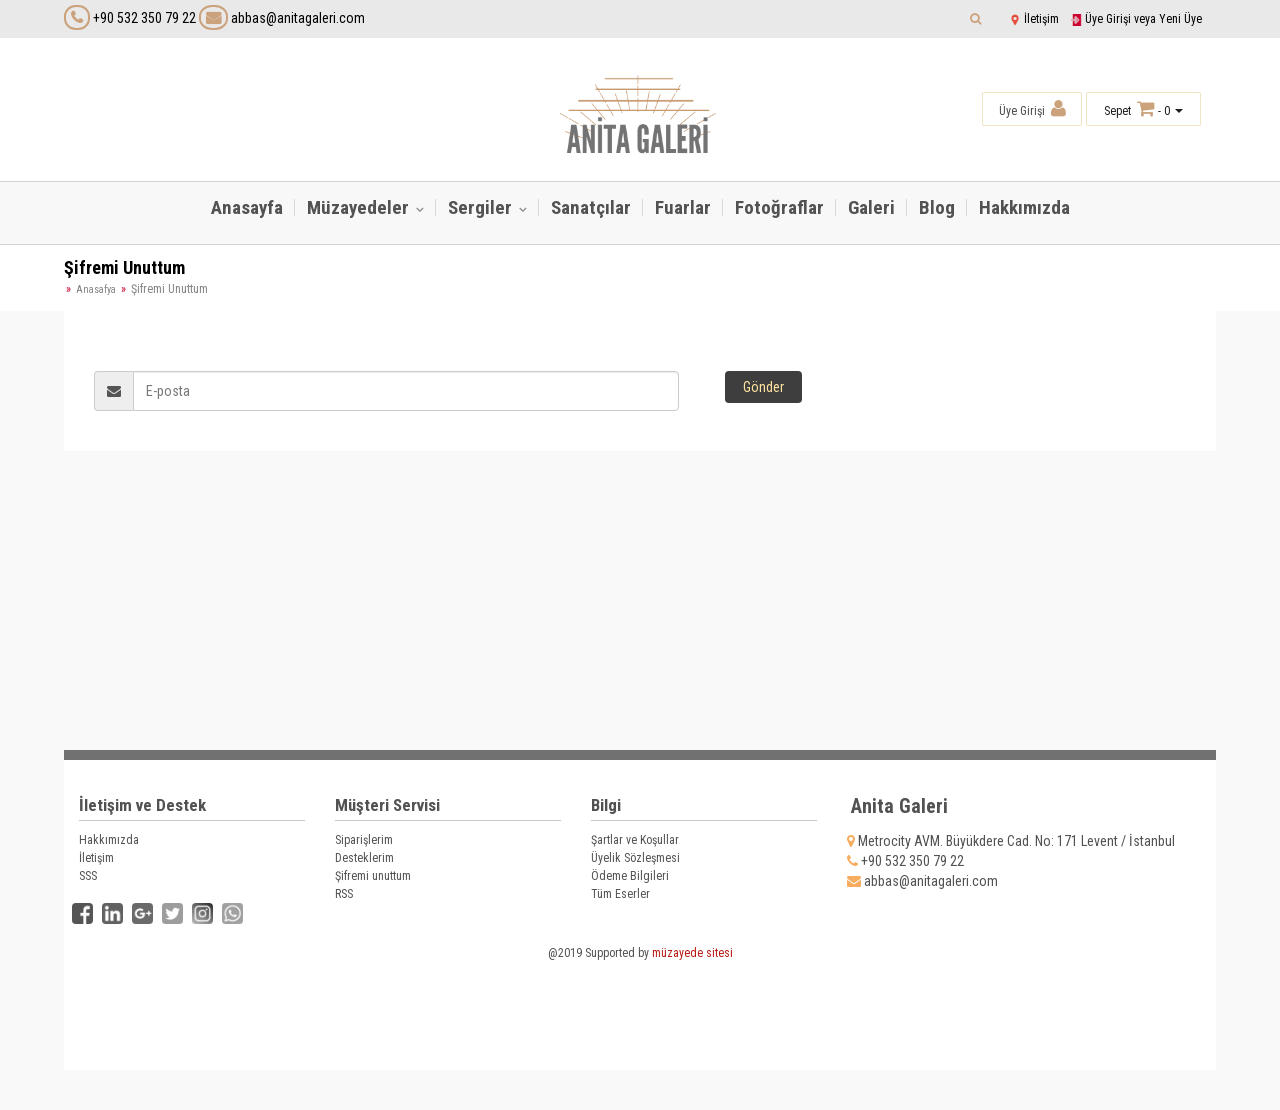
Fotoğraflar (779, 207)
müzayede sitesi (692, 953)
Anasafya (96, 289)
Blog (937, 207)
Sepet (1117, 111)
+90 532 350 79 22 (144, 18)
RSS (344, 894)
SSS (88, 876)
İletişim (1034, 19)
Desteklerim (364, 858)
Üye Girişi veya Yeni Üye (1136, 19)
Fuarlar (683, 207)
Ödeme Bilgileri (630, 876)
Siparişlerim (364, 840)
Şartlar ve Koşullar (635, 840)
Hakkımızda (1024, 207)
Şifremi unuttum (373, 876)
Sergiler (482, 207)
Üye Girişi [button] (1032, 108)
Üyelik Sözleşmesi (635, 858)
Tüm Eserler (620, 894)
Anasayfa (247, 207)
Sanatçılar (591, 207)
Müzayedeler (360, 207)
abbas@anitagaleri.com (282, 18)
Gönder (763, 387)
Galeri (871, 207)
